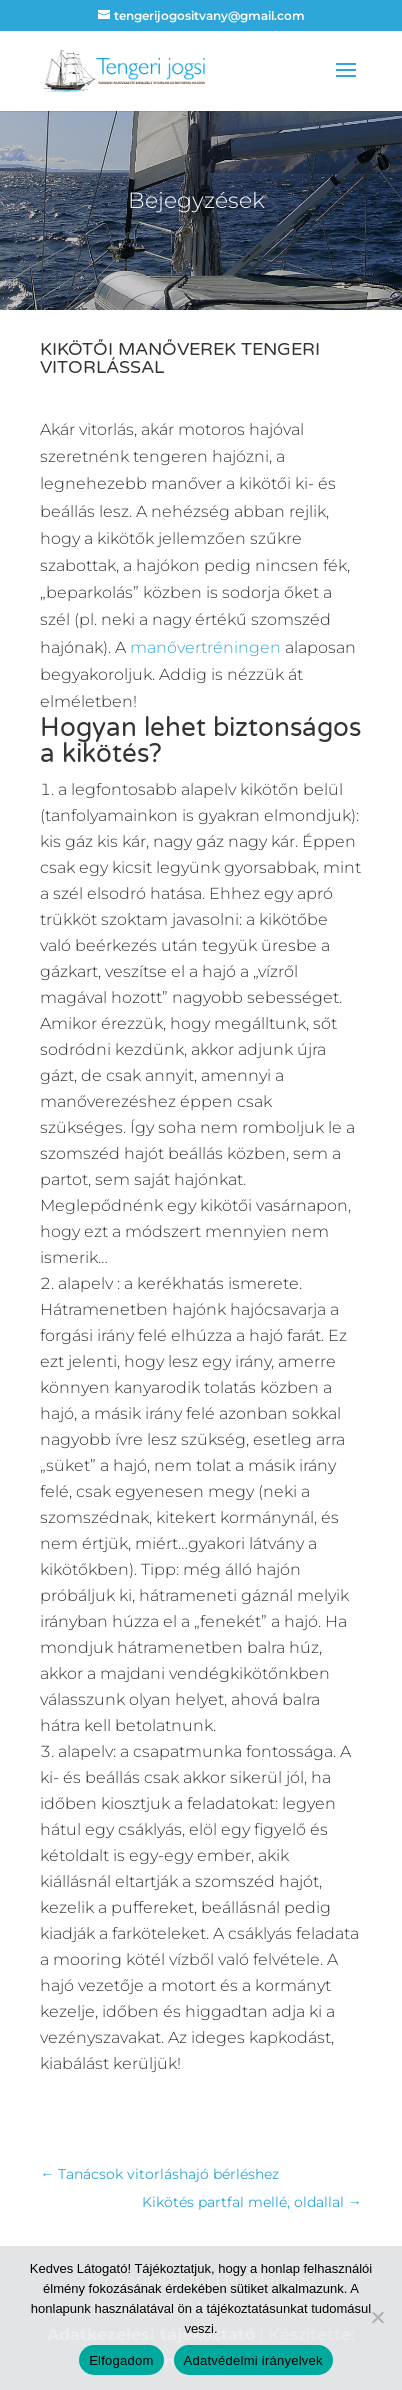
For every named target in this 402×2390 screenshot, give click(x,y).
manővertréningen (205, 647)
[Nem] (377, 2317)
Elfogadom (121, 2360)
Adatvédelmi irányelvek (253, 2360)
